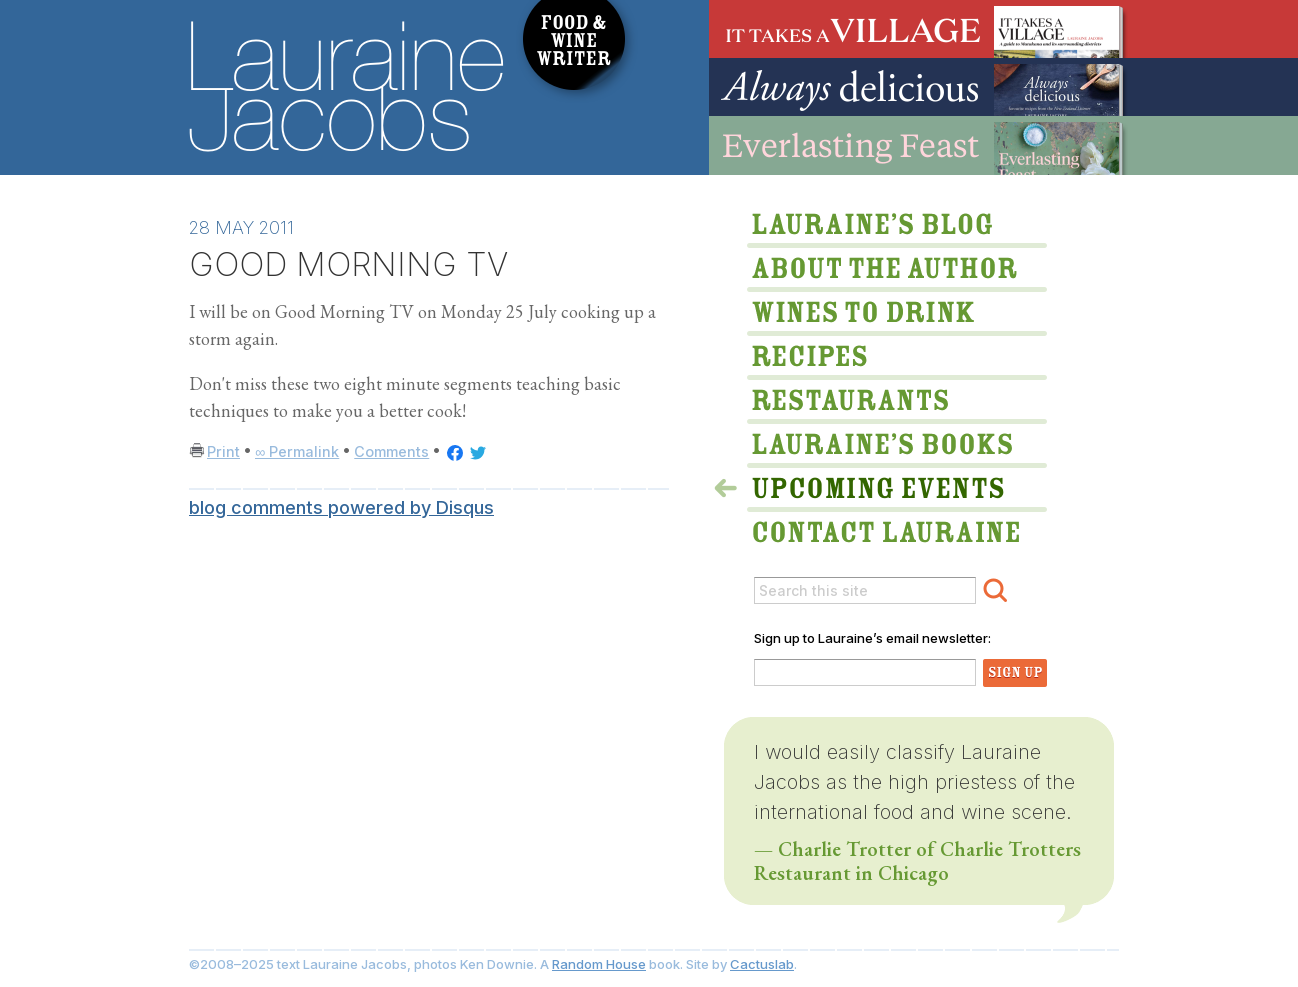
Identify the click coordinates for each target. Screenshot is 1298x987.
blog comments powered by (341, 507)
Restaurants (879, 403)
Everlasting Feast (919, 145)
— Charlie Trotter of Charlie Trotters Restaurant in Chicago (917, 861)
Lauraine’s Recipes (879, 359)
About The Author (879, 271)
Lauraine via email (879, 525)
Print (223, 451)
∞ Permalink (297, 451)
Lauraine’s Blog (879, 227)
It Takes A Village (919, 29)
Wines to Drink (879, 315)
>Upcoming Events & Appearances (879, 481)
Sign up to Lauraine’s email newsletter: (872, 638)
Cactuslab (762, 964)
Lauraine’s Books (879, 442)
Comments (391, 451)
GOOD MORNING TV (348, 264)
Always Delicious (919, 87)
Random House (599, 964)
